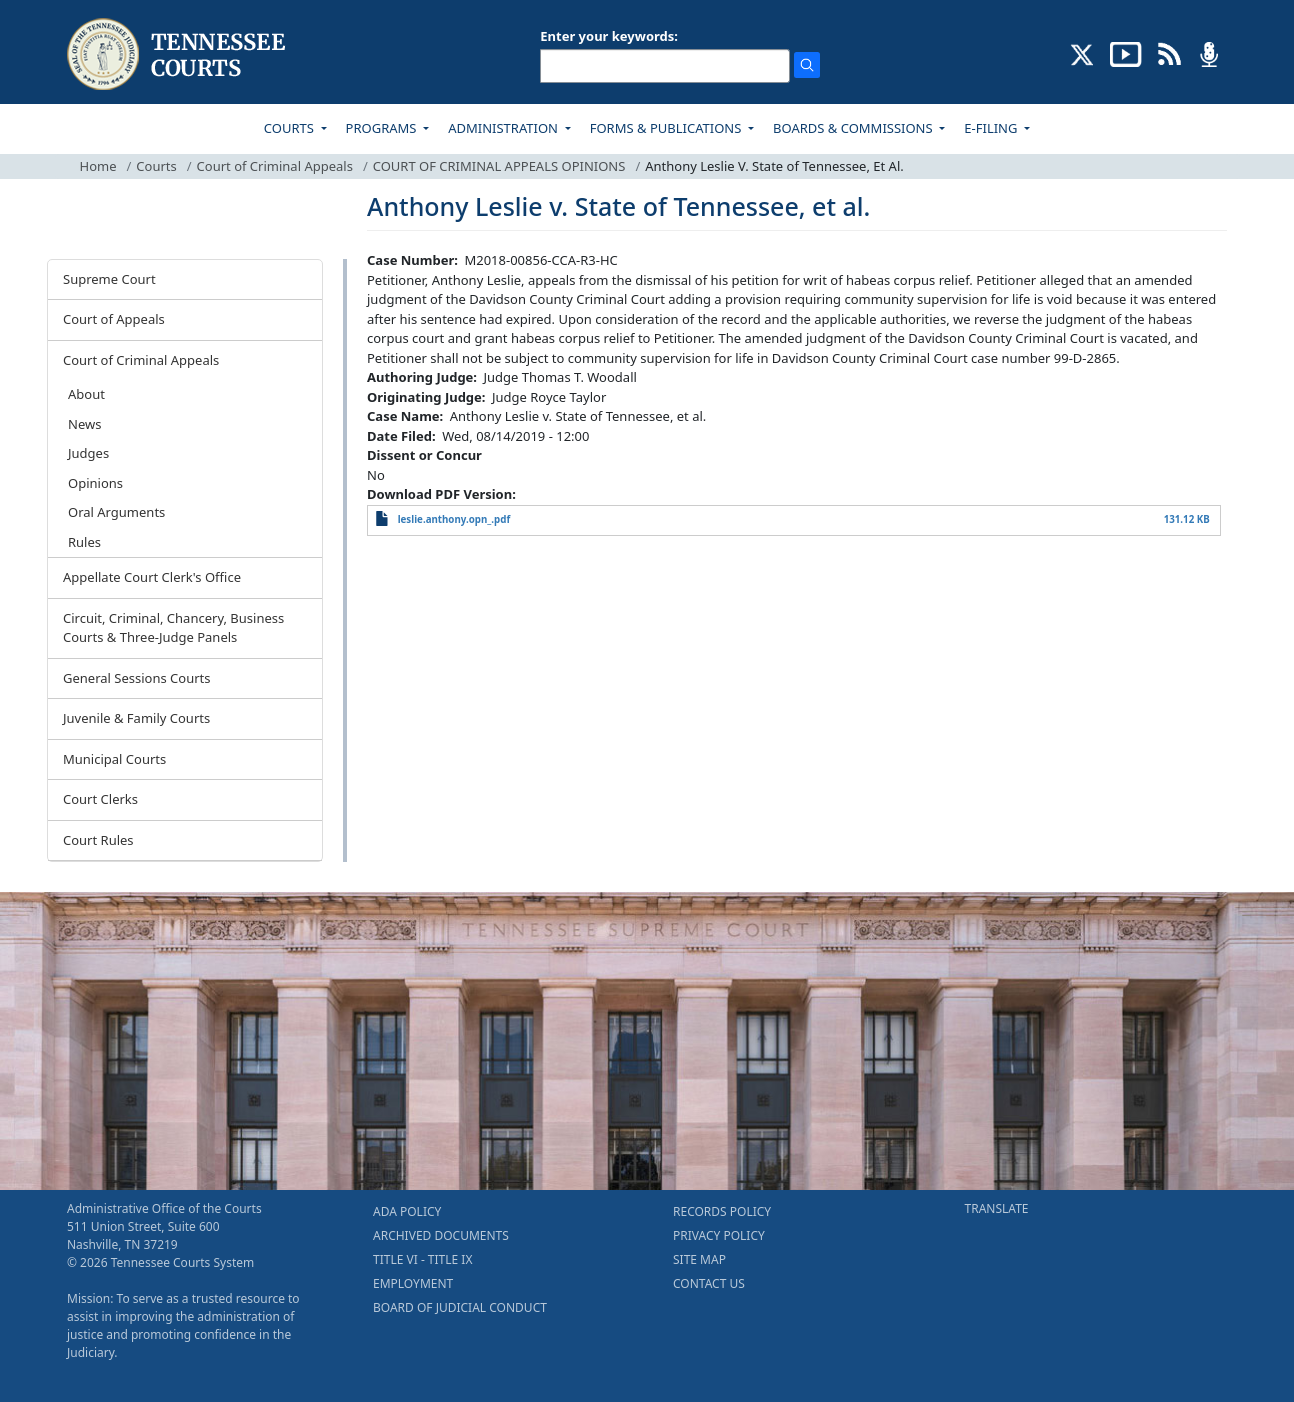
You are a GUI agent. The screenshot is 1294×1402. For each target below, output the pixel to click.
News (84, 424)
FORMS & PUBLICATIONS (667, 128)
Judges (88, 453)
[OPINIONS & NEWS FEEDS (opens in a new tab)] (1169, 53)
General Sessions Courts (137, 678)
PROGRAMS (383, 128)
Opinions (95, 483)
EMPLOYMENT (413, 1283)
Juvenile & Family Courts (136, 718)
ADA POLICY (407, 1211)
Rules (84, 542)
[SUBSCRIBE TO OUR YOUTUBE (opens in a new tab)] (1126, 53)
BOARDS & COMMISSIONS (854, 128)
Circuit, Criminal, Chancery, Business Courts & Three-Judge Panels (173, 628)
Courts (156, 166)
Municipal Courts (114, 759)
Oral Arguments (116, 512)
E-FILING (992, 128)
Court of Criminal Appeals (275, 166)
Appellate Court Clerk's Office (152, 577)
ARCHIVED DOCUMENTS (441, 1235)
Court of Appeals (114, 319)
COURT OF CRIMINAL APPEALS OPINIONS (499, 166)
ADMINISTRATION (504, 128)
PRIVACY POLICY (719, 1235)
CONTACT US (709, 1283)
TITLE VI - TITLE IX (422, 1259)
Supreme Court (109, 279)
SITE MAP (699, 1259)
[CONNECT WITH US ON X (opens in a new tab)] (1082, 53)
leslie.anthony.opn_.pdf (454, 519)
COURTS (290, 128)
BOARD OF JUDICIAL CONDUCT (460, 1307)
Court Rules (98, 840)
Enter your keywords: (609, 36)
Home (98, 166)
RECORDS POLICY (722, 1211)
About (86, 394)
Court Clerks (100, 799)
